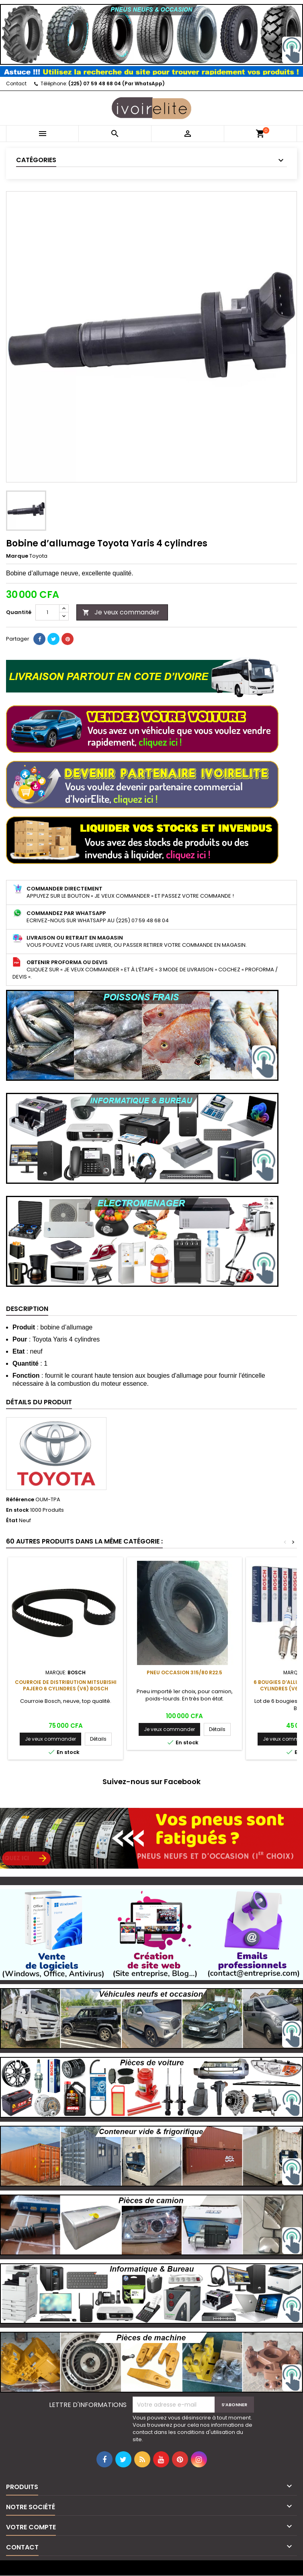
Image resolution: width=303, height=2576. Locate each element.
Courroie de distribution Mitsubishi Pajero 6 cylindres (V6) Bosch (66, 1685)
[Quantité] (47, 612)
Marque (17, 556)
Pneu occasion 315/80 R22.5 (184, 1672)
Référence (20, 1499)
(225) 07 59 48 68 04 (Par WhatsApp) (116, 83)
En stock (17, 1510)
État (12, 1520)
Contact (16, 83)
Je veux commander (121, 612)
